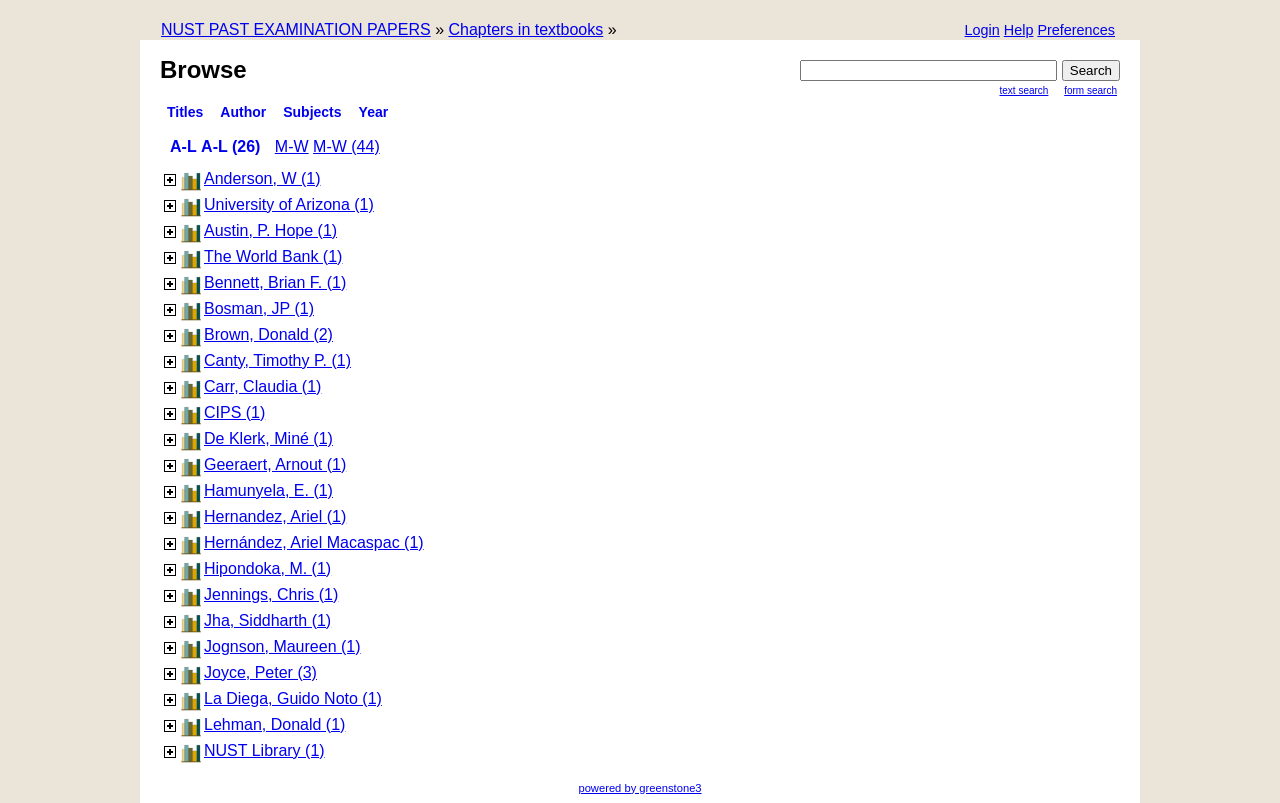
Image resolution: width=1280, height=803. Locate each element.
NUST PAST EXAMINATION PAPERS (296, 29)
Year (374, 112)
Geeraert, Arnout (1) (275, 464)
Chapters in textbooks (525, 29)
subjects (312, 112)
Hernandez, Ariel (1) (275, 516)
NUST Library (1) (264, 750)
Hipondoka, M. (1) (267, 568)
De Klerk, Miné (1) (268, 438)
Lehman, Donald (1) (274, 724)
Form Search (1090, 90)
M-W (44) (346, 146)
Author (243, 112)
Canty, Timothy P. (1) (277, 360)
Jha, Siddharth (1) (267, 620)
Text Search (1024, 90)
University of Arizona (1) (289, 204)
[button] (1076, 31)
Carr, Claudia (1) (262, 386)
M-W (292, 146)
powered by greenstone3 (639, 788)
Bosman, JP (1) (259, 308)
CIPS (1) (234, 412)
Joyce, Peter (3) (260, 672)
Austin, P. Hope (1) (270, 230)
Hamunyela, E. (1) (268, 490)
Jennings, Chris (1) (271, 594)
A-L (183, 146)
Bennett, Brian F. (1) (275, 282)
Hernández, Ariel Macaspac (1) (314, 542)
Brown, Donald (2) (268, 334)
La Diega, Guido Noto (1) (293, 698)
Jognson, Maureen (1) (282, 646)
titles (185, 112)
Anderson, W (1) (262, 178)
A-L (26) (230, 146)
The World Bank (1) (273, 256)
